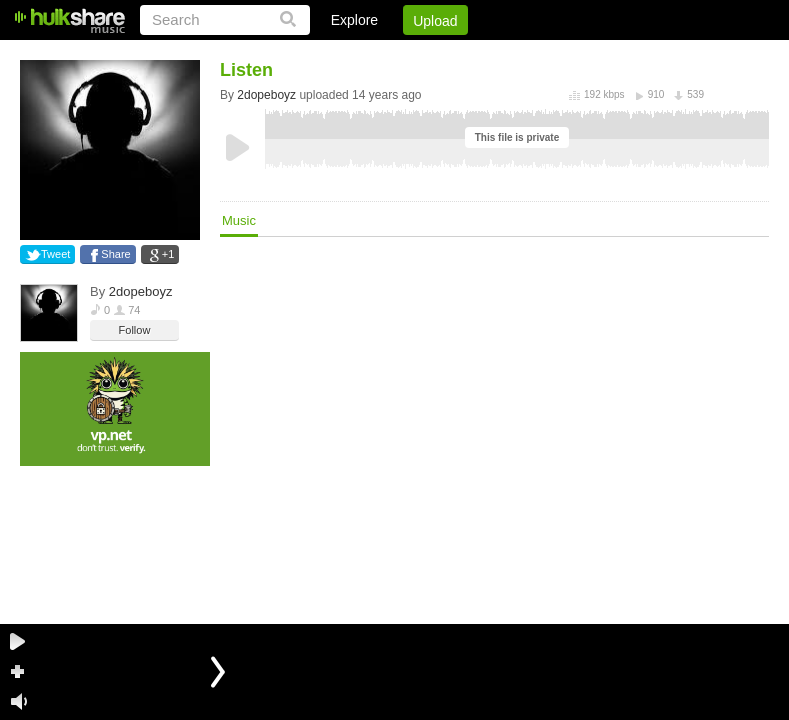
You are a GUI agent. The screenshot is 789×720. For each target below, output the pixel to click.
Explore (354, 20)
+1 (168, 254)
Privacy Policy (657, 55)
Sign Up (428, 55)
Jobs (498, 55)
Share (115, 254)
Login (356, 55)
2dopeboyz (141, 291)
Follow (135, 330)
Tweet (55, 254)
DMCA (563, 55)
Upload (435, 21)
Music (239, 220)
